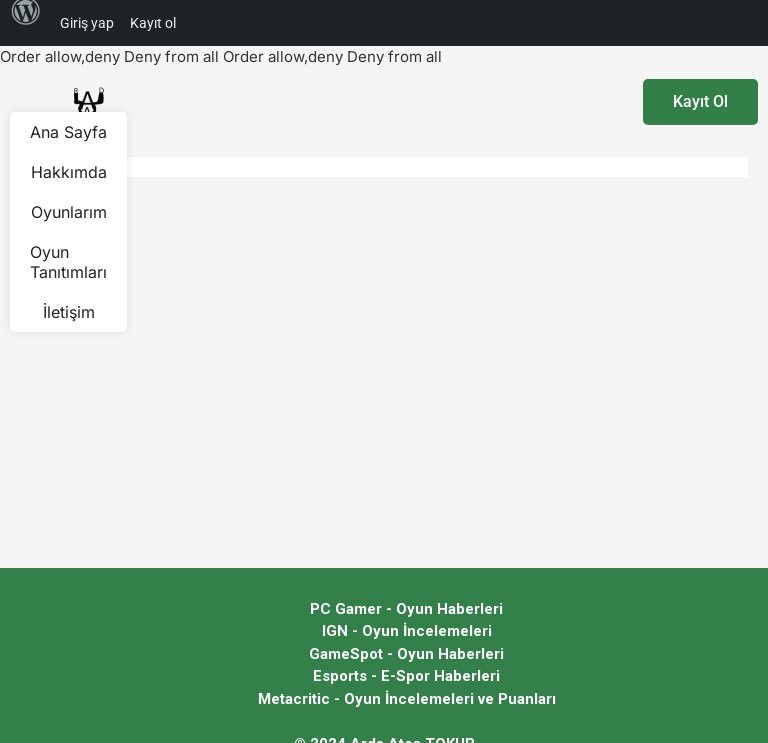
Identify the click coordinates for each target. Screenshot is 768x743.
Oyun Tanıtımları (68, 262)
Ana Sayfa (68, 132)
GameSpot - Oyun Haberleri (406, 654)
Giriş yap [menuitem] (87, 23)
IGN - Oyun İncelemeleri (407, 631)
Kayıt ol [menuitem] (153, 23)
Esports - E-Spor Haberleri (406, 676)
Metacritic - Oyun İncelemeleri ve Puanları (407, 699)
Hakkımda (69, 172)
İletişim (69, 312)
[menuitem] (26, 23)
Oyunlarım (69, 212)
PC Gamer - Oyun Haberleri (406, 609)
